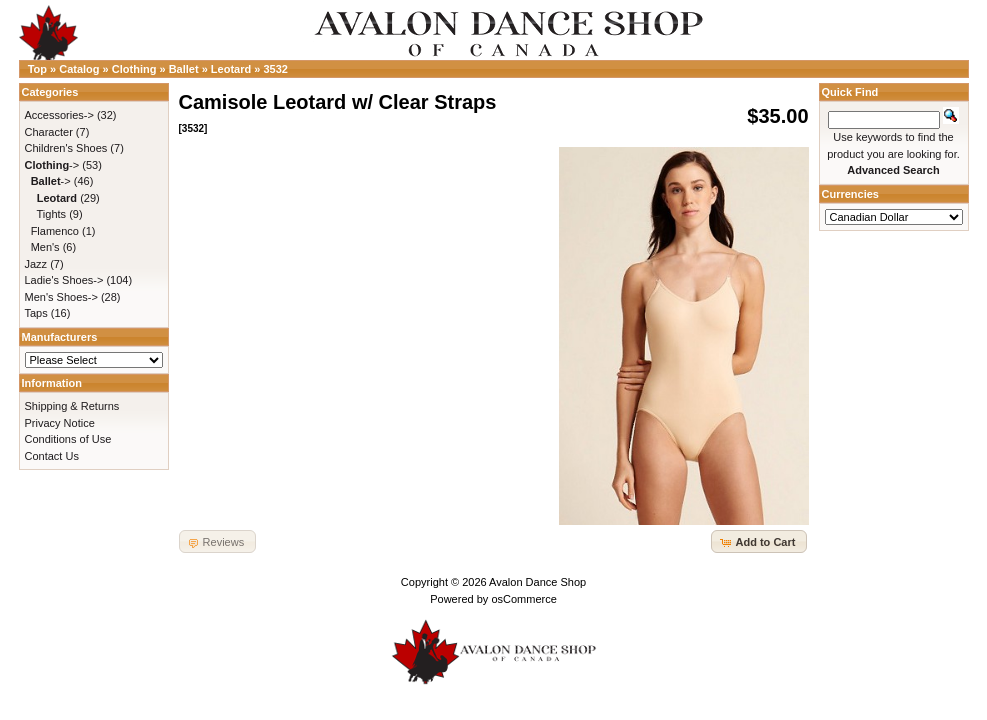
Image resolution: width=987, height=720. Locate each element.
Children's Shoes (66, 148)
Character (49, 132)
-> (52, 165)
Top (37, 69)
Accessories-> (59, 115)
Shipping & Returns (72, 406)
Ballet (184, 69)
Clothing (134, 69)
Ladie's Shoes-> (64, 280)
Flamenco (55, 231)
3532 (275, 69)
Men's (45, 247)
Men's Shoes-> (61, 297)
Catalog (79, 69)
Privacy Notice (60, 423)
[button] (759, 541)
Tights (52, 214)
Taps (36, 313)
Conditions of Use (68, 439)
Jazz (36, 264)
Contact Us (52, 456)
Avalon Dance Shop (537, 582)
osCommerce (523, 599)
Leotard (231, 69)
